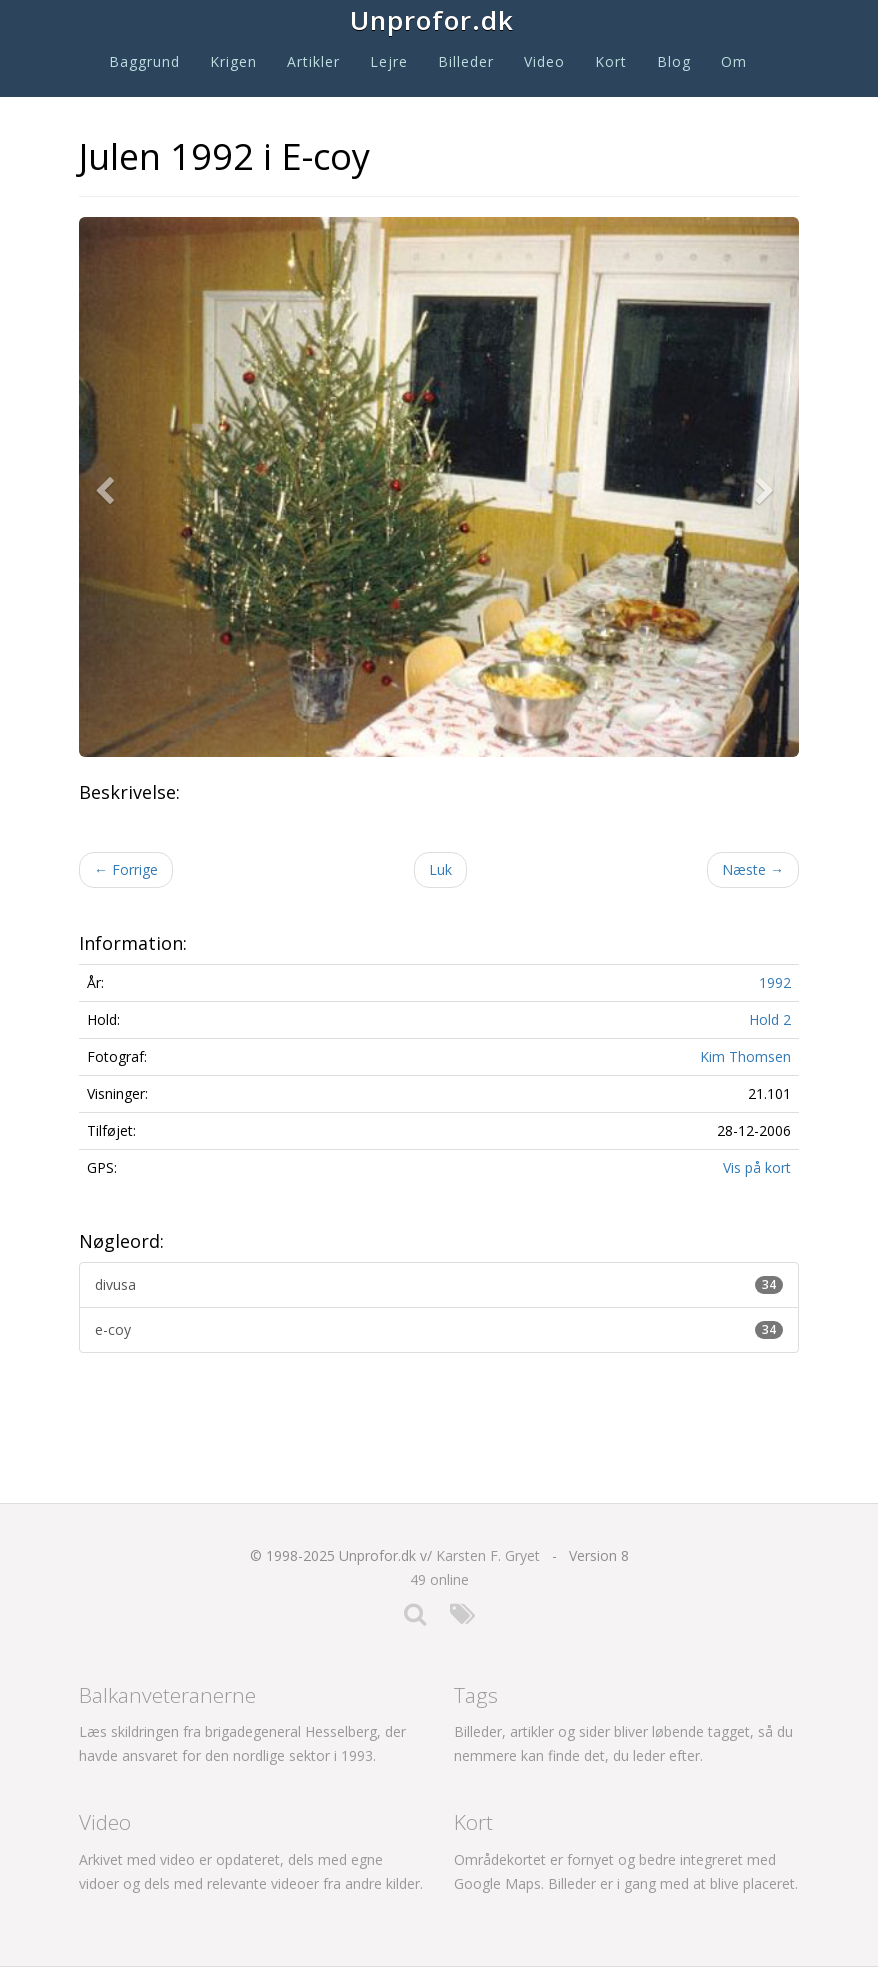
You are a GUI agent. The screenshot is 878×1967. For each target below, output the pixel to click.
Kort (611, 61)
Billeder (466, 61)
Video (544, 61)
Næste (753, 869)
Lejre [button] (389, 61)
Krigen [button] (233, 61)
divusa (439, 1284)
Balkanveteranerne (167, 1695)
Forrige (126, 869)
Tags (476, 1695)
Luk (440, 869)
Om (734, 61)
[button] (109, 487)
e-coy (439, 1329)
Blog (674, 61)
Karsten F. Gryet (488, 1555)
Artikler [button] (313, 61)
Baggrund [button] (144, 61)
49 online (439, 1579)
